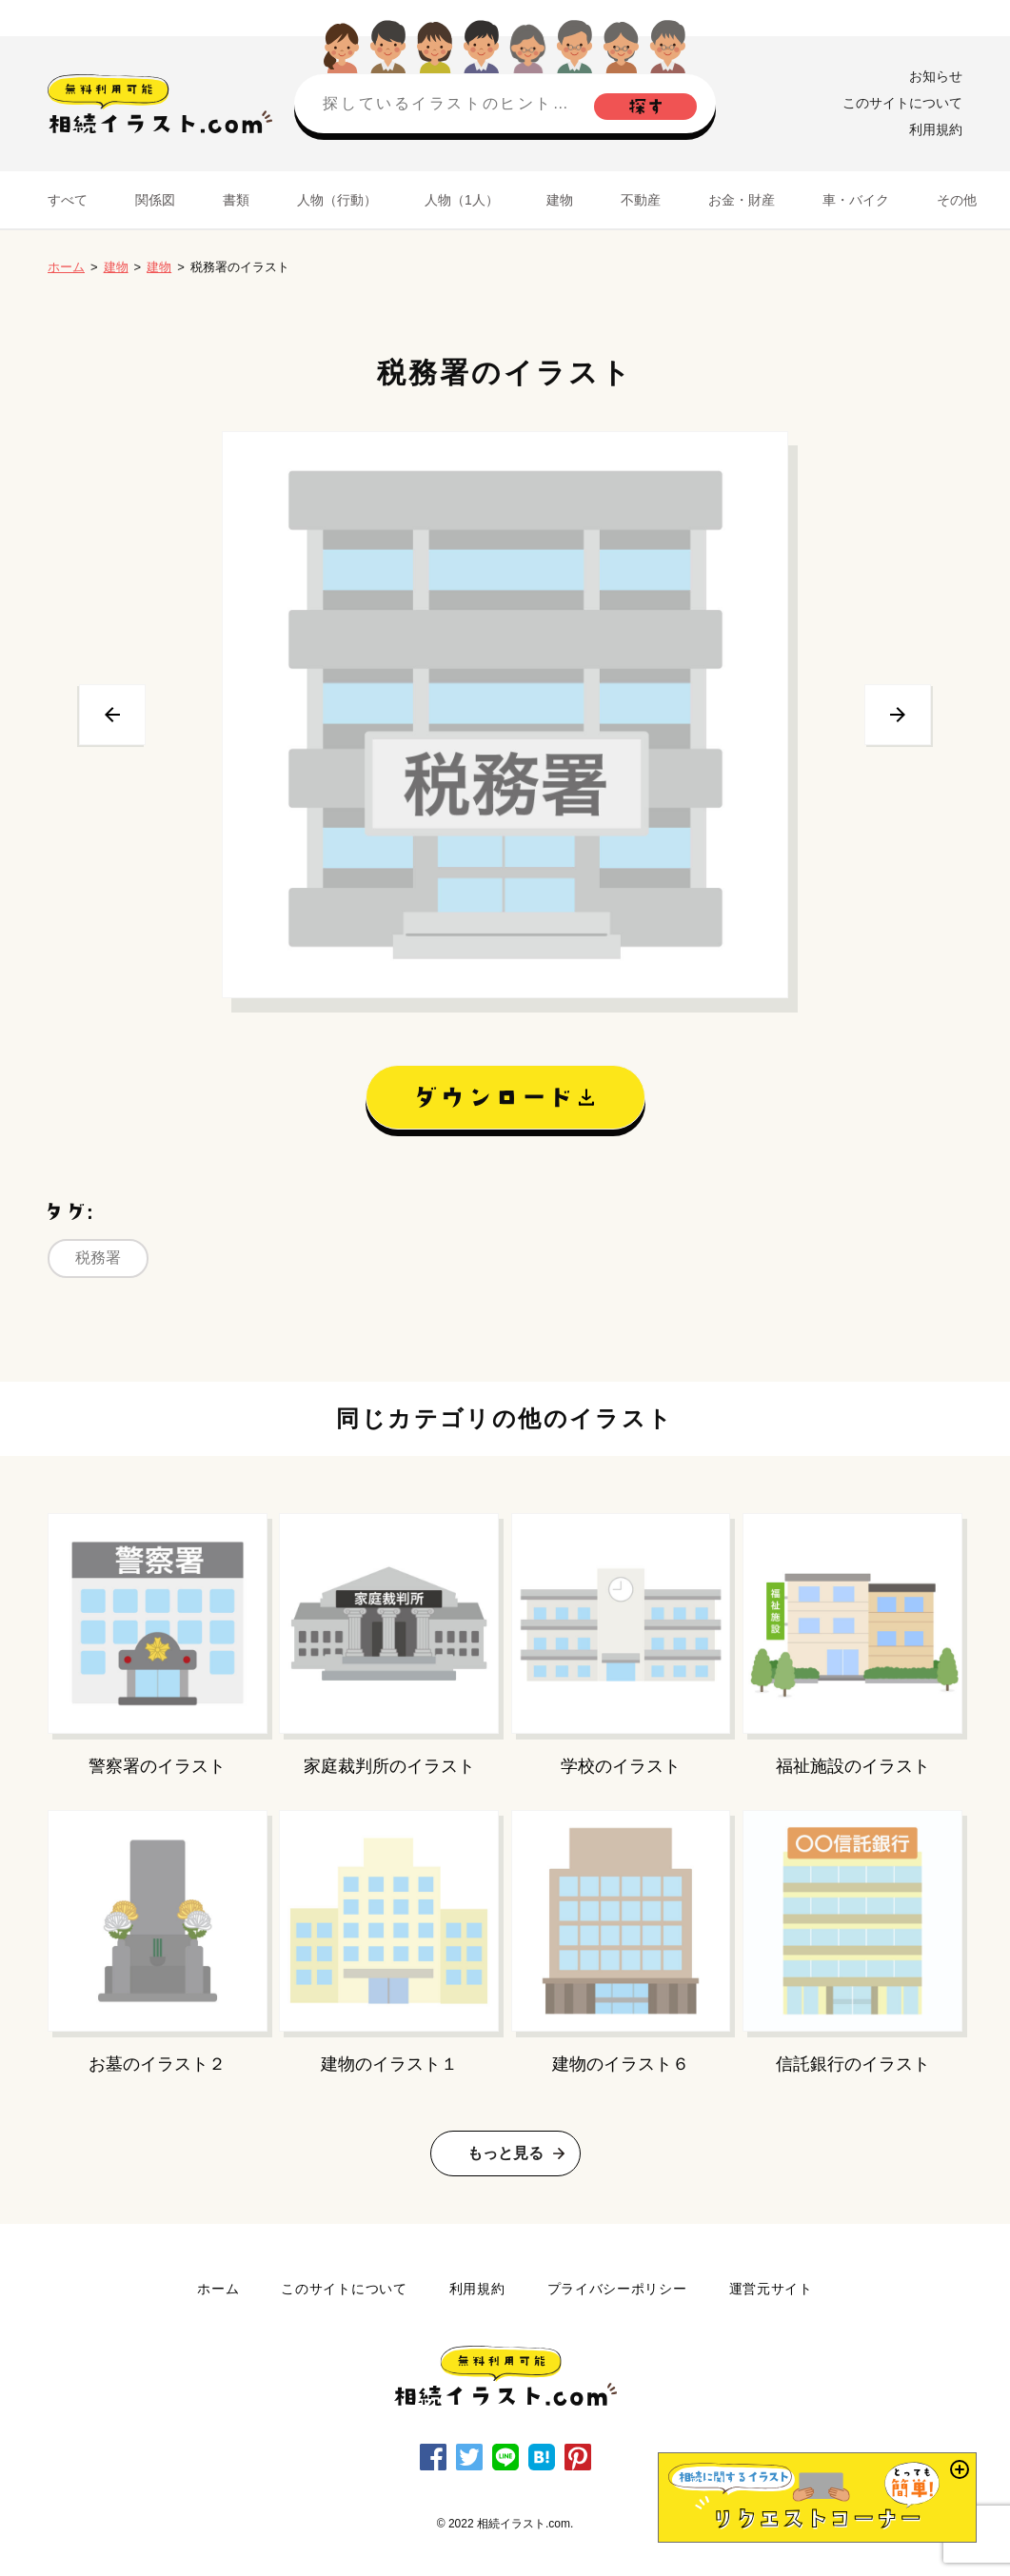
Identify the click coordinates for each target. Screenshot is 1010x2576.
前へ (112, 714)
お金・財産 (741, 199)
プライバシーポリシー (617, 2288)
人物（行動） (337, 199)
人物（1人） (462, 199)
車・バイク (855, 199)
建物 (559, 199)
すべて (68, 199)
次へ (897, 714)
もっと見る (505, 2153)
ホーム (66, 267)
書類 (236, 199)
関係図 (155, 199)
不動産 (641, 199)
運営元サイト (771, 2288)
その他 (957, 199)
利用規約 (935, 129)
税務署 (98, 1257)
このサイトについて (902, 102)
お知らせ (935, 76)
